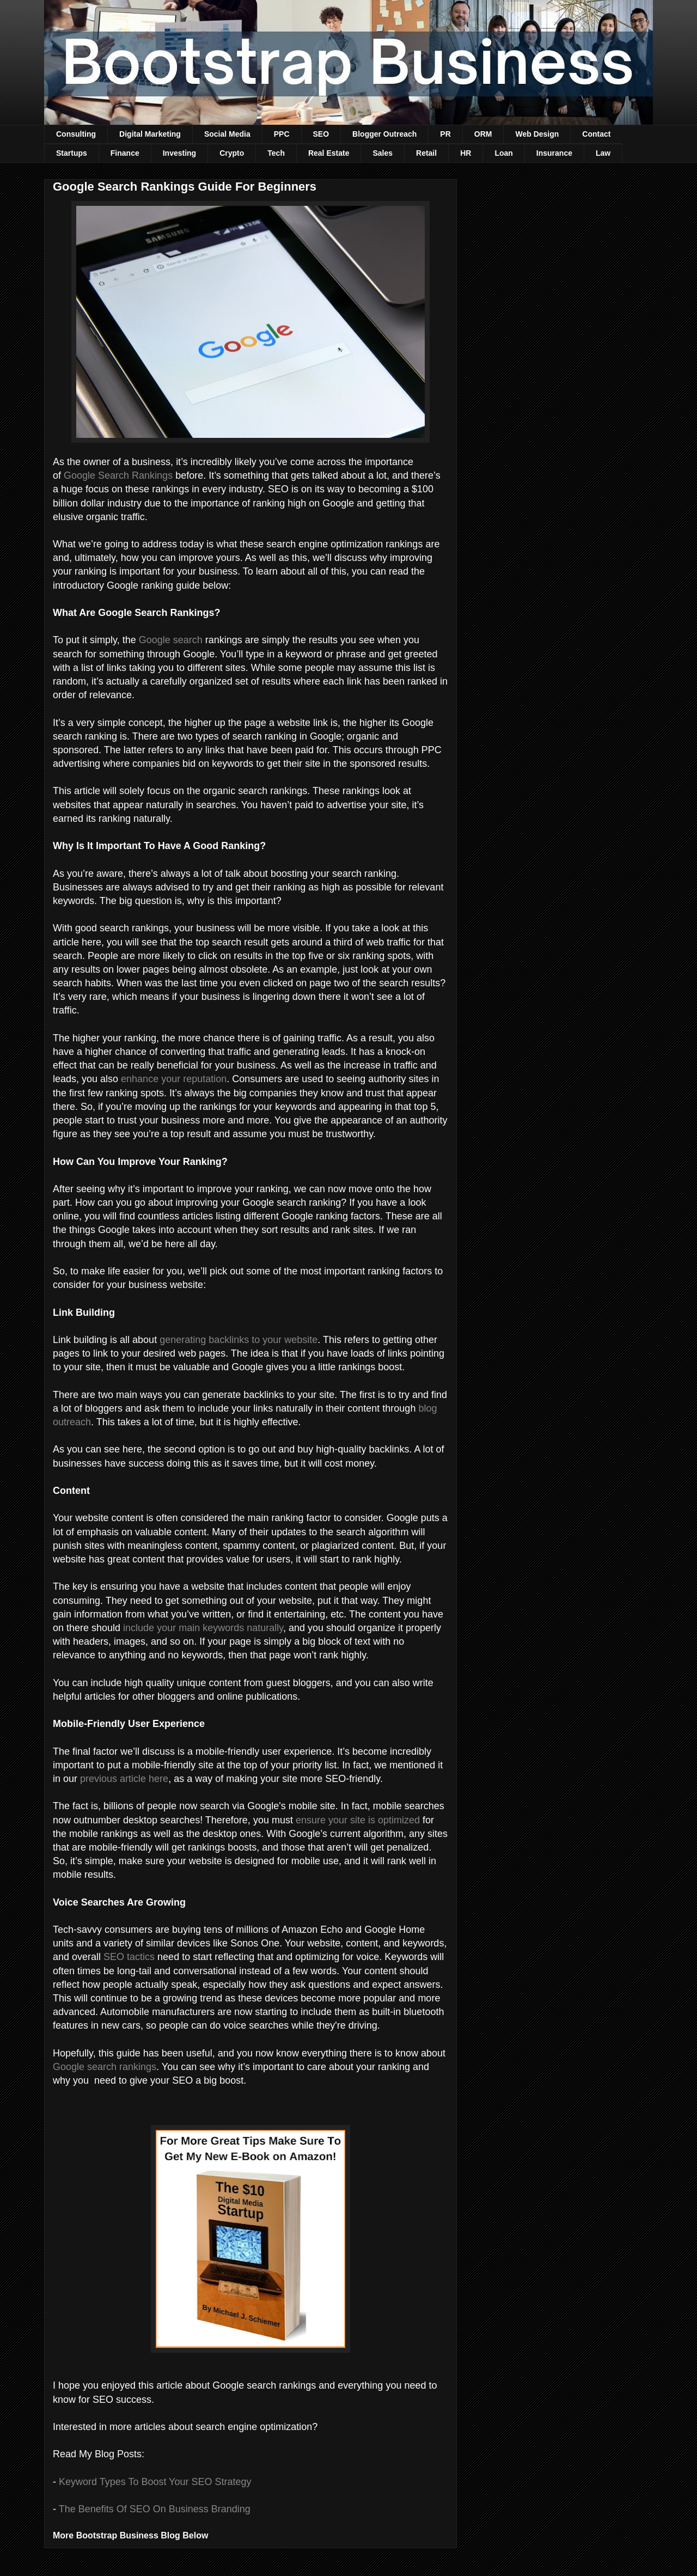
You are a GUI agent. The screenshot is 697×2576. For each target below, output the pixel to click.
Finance (125, 153)
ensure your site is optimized (358, 1820)
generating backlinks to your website (238, 1339)
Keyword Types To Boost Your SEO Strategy (155, 2481)
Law (603, 153)
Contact (596, 134)
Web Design (537, 134)
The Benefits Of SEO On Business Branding (154, 2509)
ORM (483, 134)
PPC (282, 134)
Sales (382, 153)
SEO (321, 134)
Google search (171, 639)
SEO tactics (129, 1956)
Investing (179, 153)
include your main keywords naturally (203, 1627)
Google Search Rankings (118, 475)
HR (465, 153)
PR (445, 134)
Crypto (231, 153)
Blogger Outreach (384, 134)
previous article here (124, 1778)
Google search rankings (104, 2066)
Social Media (227, 134)
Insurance (554, 153)
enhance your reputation (174, 1078)
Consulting (76, 134)
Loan (503, 153)
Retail (426, 153)
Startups (71, 153)
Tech (276, 153)
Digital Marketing (150, 134)
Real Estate (328, 153)
